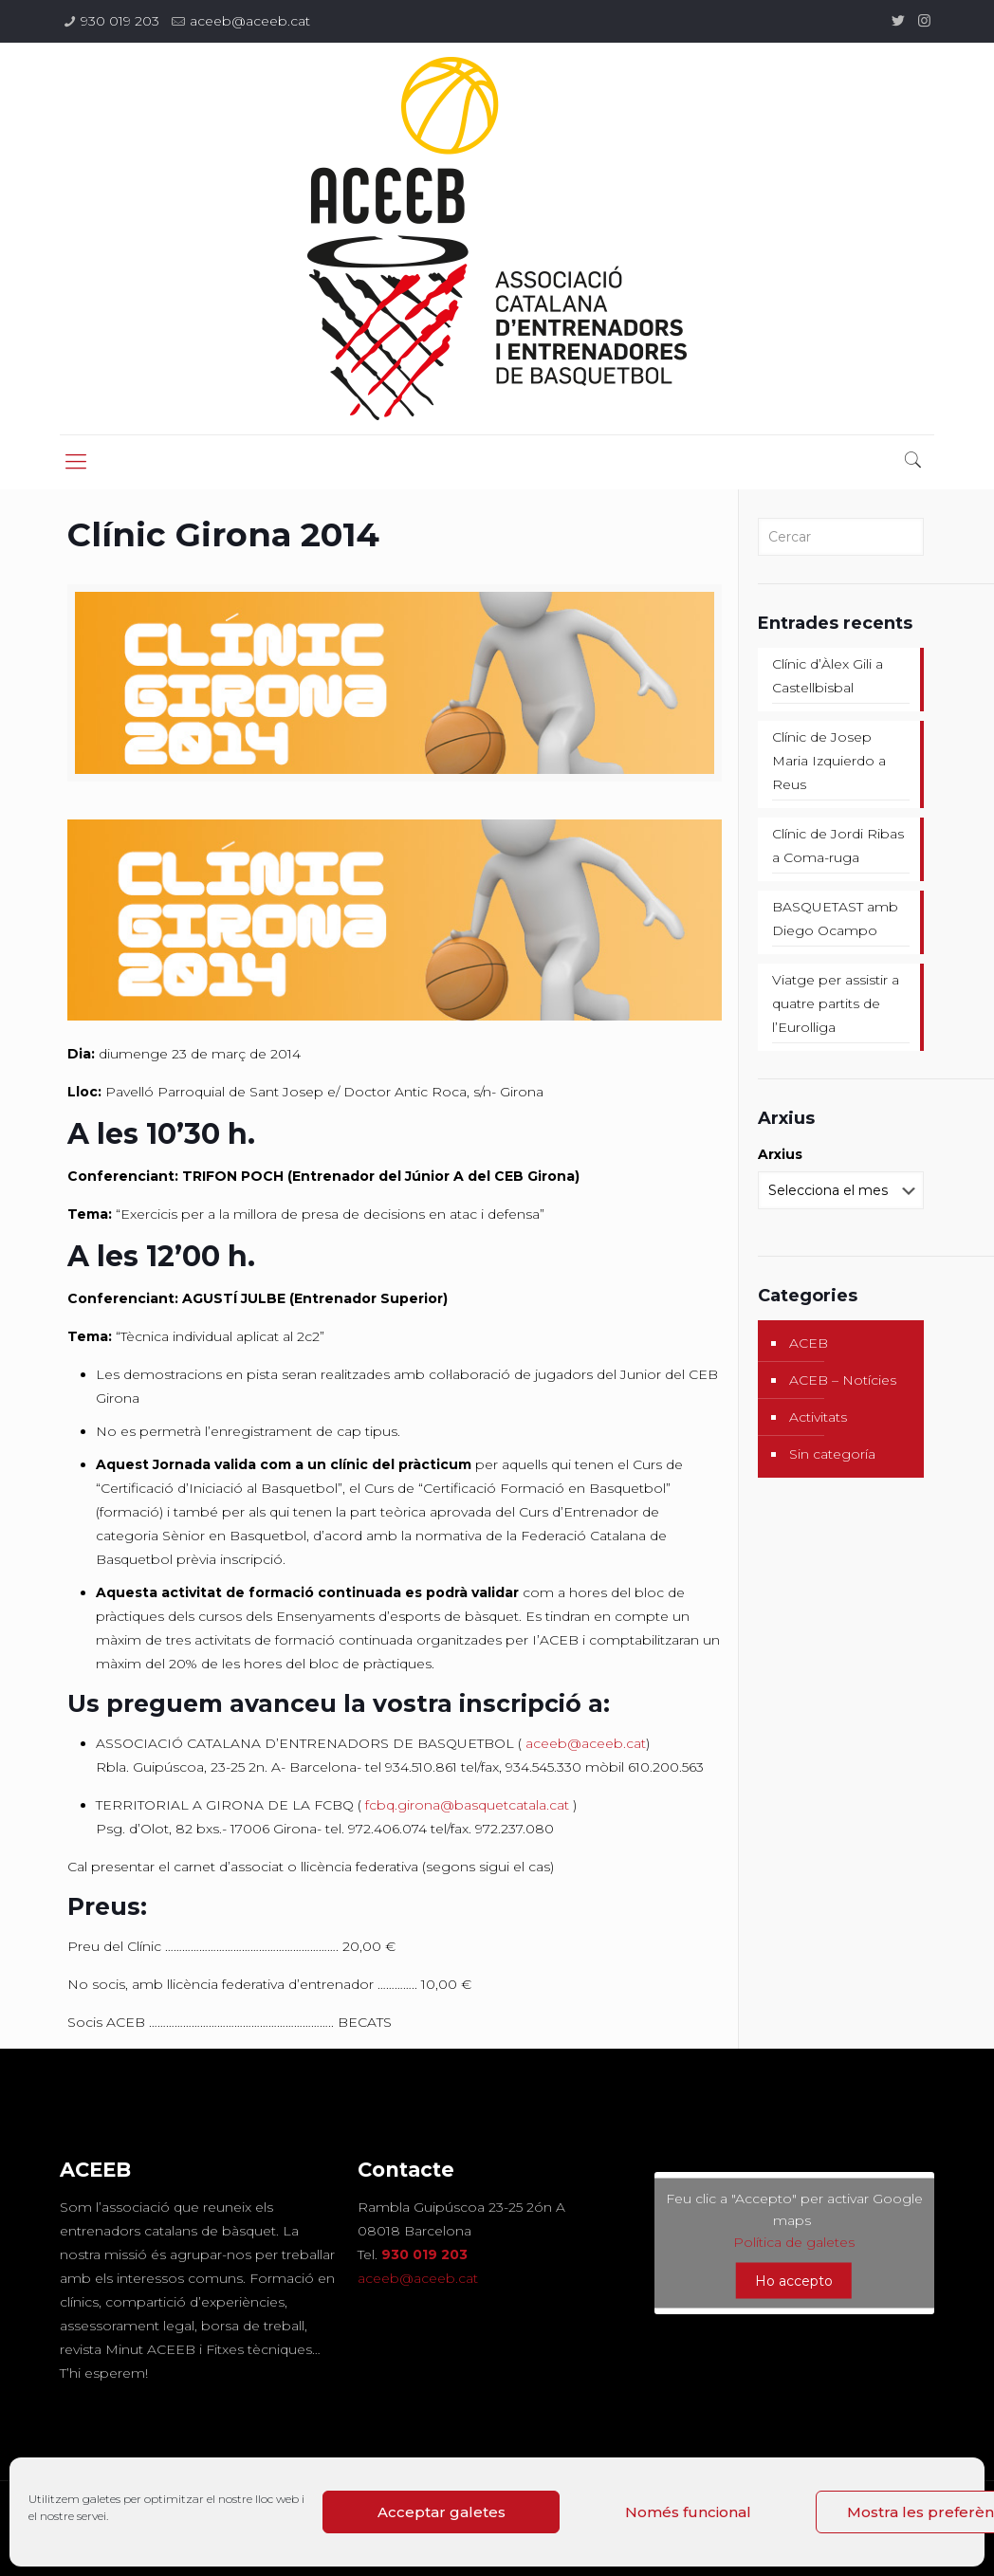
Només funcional (688, 2512)
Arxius (780, 1154)
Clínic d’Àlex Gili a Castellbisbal (827, 675)
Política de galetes (794, 2241)
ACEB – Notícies (842, 1380)
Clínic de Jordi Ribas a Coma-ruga (838, 845)
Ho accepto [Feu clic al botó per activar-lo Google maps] (794, 2280)
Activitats (818, 1417)
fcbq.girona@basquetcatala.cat (467, 1804)
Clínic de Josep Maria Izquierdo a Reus (829, 760)
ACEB (808, 1343)
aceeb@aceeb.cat (250, 20)
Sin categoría (832, 1454)
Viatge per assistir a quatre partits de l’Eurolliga (835, 1003)
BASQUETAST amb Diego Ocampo (835, 918)
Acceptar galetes (441, 2512)
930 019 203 (120, 20)
